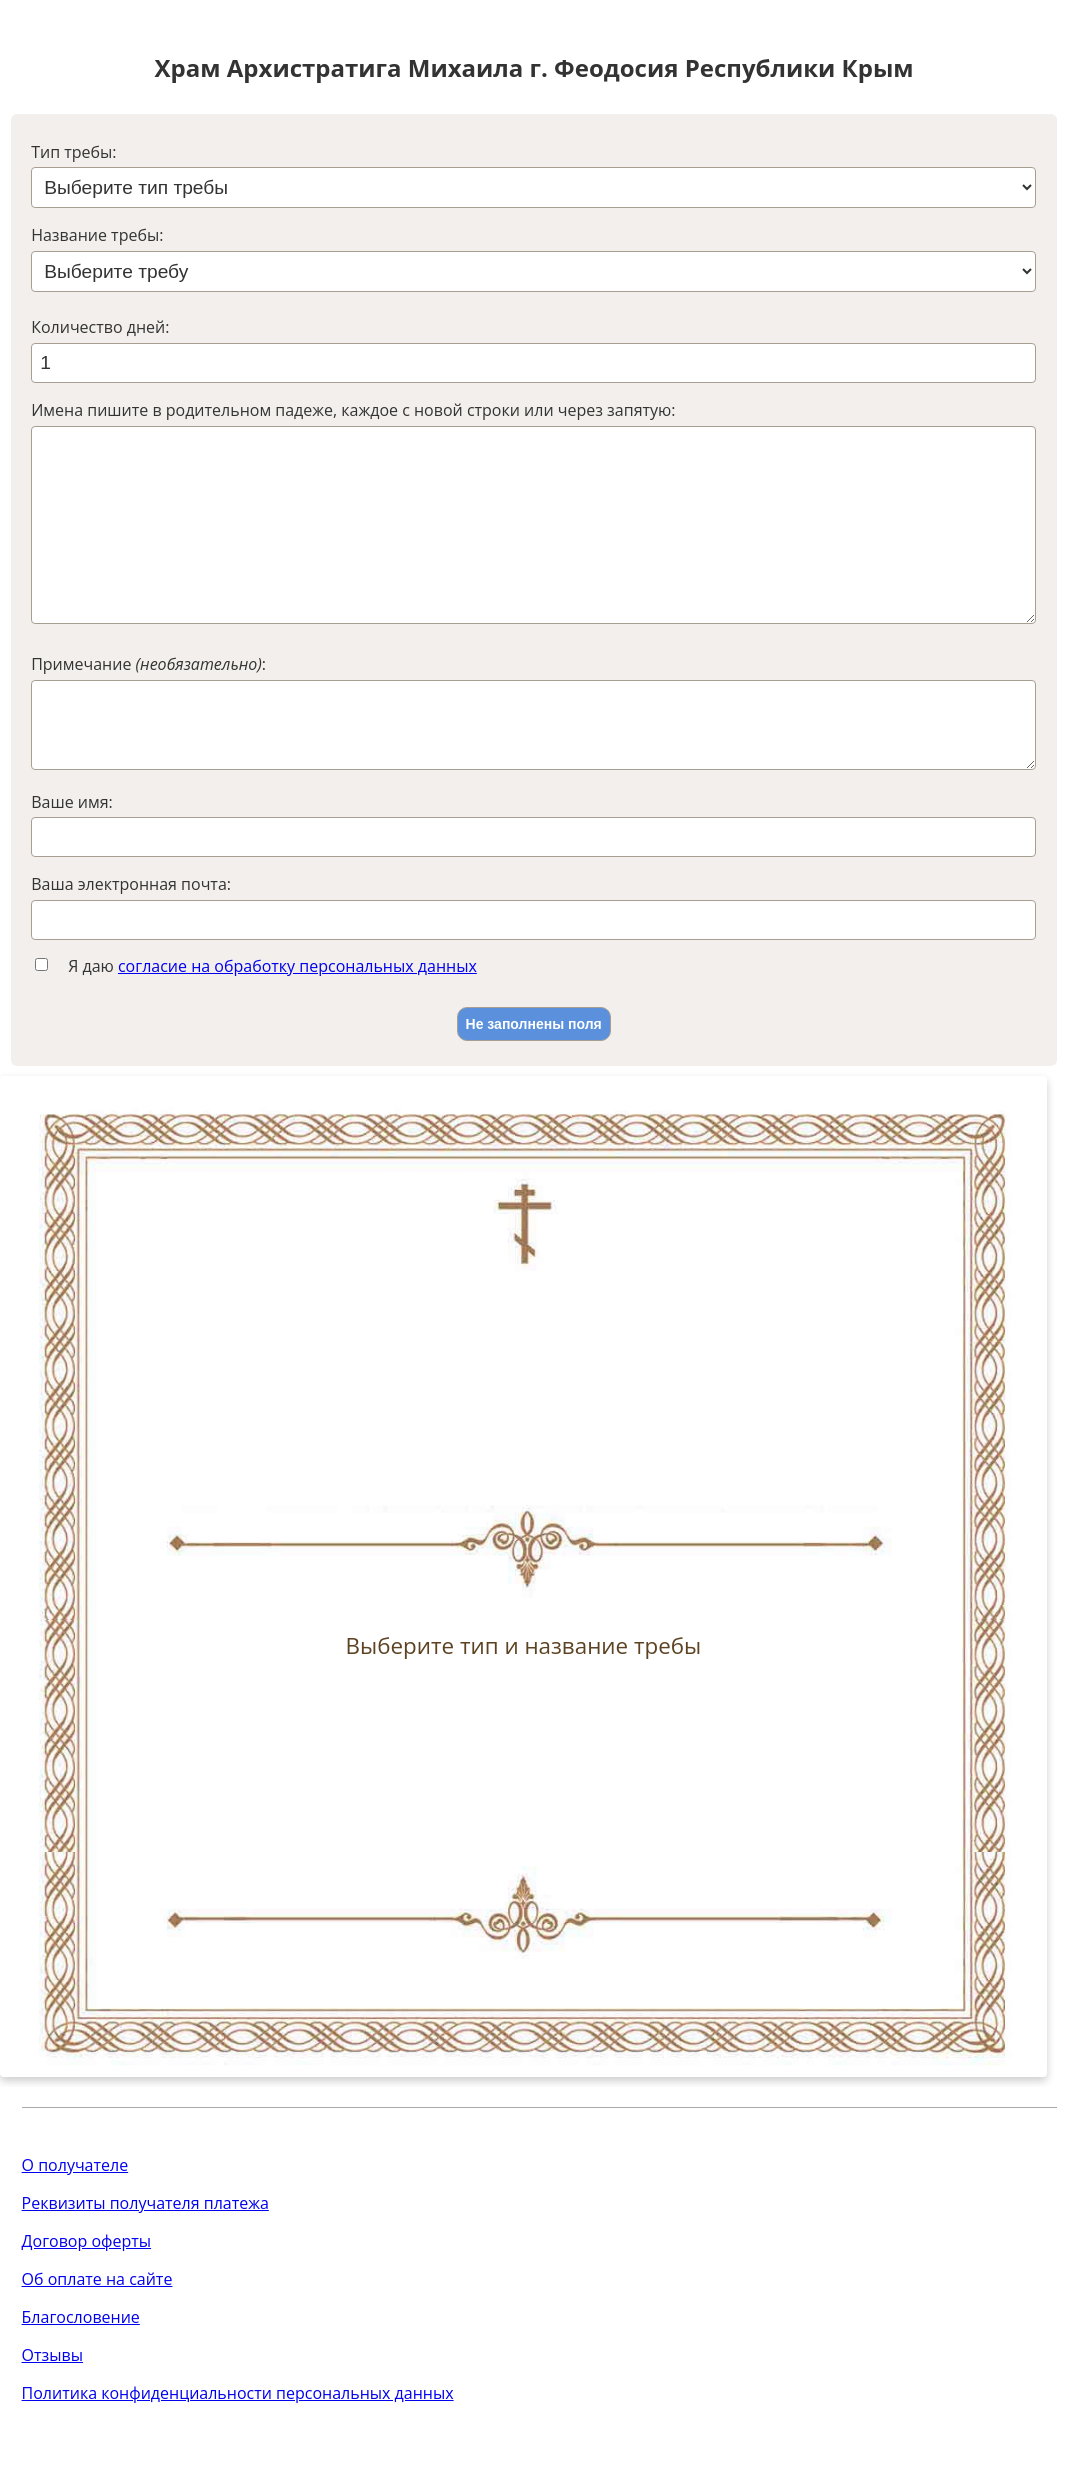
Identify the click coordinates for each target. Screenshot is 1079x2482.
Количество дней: (100, 327)
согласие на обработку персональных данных (297, 1022)
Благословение (81, 2373)
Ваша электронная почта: (131, 940)
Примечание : (148, 704)
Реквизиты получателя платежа (145, 2259)
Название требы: (97, 235)
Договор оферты (87, 2297)
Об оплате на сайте (97, 2335)
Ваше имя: (72, 858)
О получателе (75, 2221)
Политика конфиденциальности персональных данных (238, 2449)
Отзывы (52, 2411)
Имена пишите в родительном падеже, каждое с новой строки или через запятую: (353, 410)
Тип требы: (73, 152)
